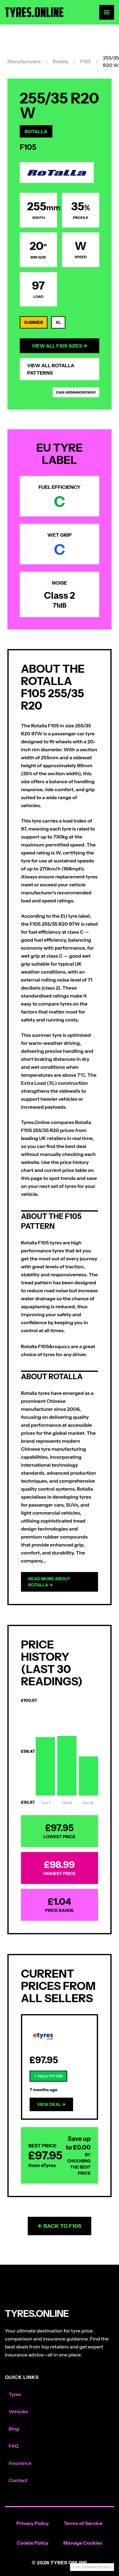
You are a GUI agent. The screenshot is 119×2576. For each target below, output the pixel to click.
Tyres (15, 2394)
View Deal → (51, 2104)
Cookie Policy (33, 2543)
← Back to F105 (59, 2226)
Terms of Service (83, 2523)
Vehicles (18, 2411)
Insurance (20, 2463)
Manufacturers (24, 61)
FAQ (13, 2446)
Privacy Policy (32, 2523)
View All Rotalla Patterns (50, 369)
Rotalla (60, 61)
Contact (18, 2480)
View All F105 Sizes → (59, 346)
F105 (85, 61)
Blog (14, 2429)
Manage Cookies (82, 2543)
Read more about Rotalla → (49, 1582)
